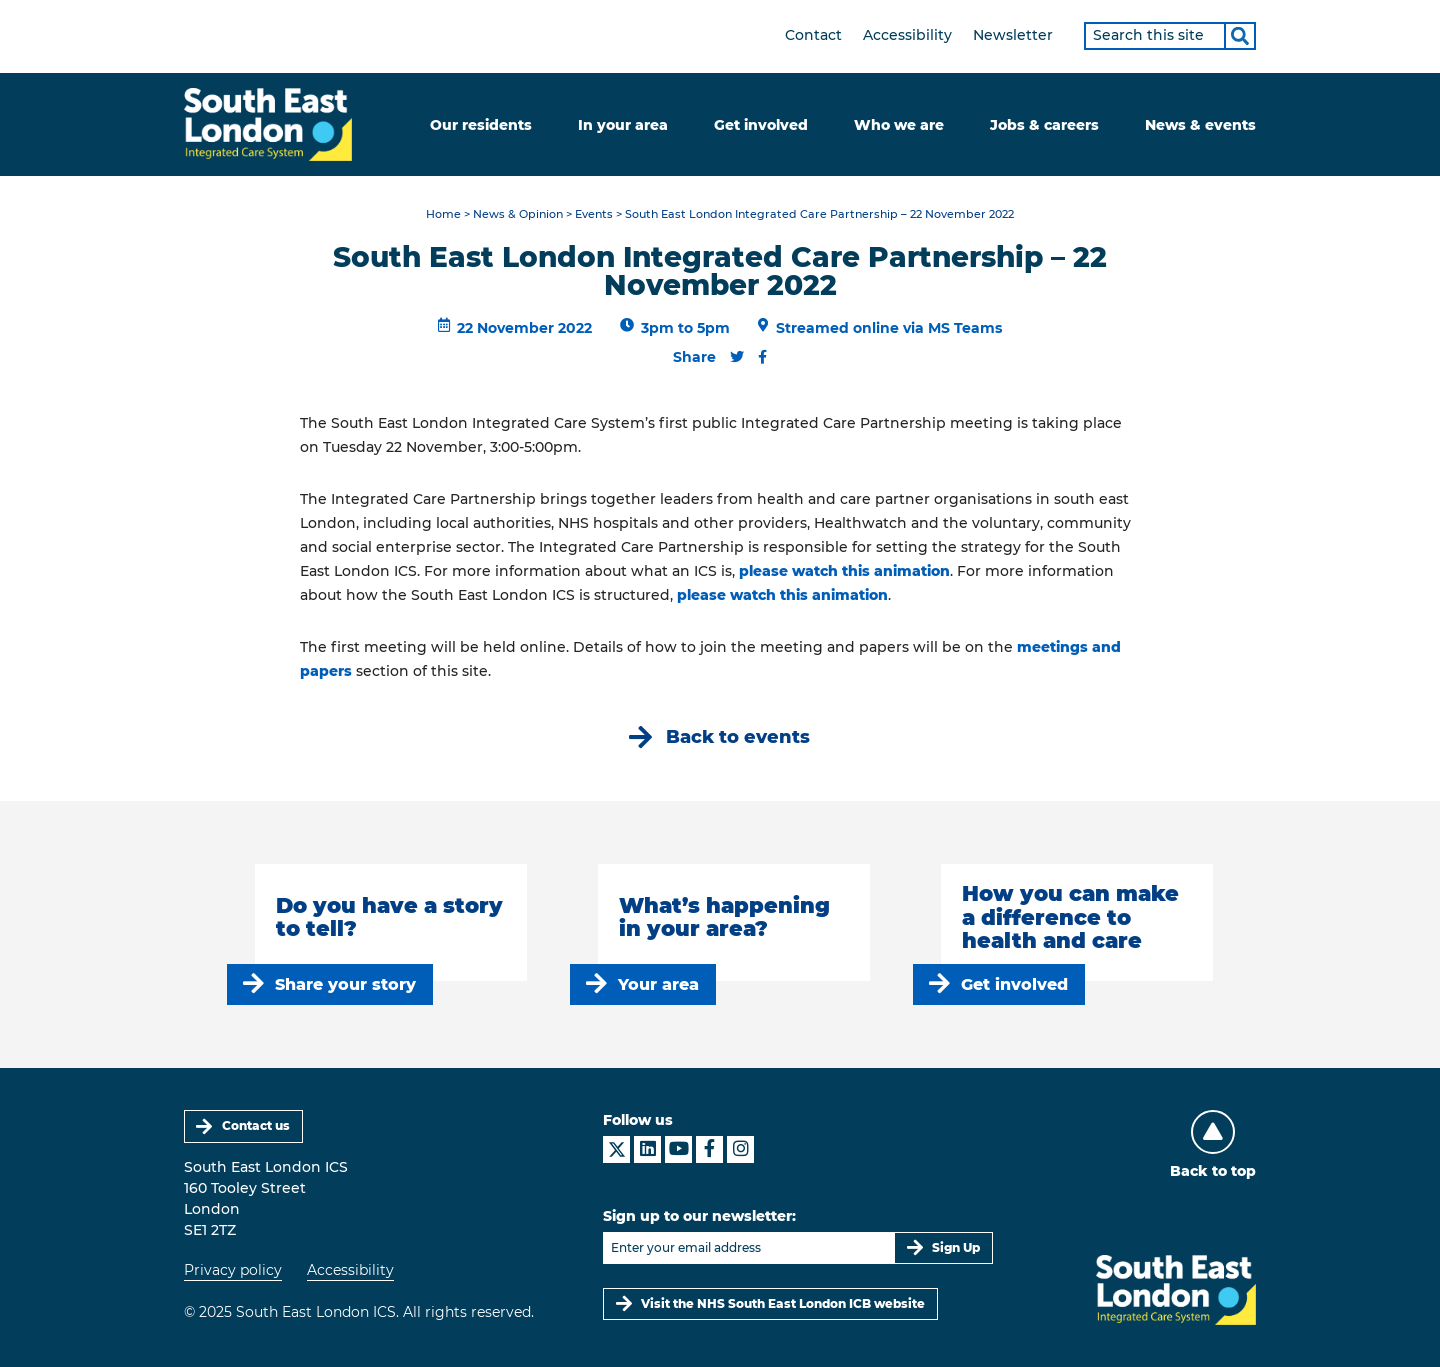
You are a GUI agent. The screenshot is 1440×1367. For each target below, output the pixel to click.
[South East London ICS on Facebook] (709, 1149)
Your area (658, 984)
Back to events (738, 736)
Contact (813, 35)
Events (594, 214)
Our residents (481, 125)
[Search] (1240, 36)
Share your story (345, 984)
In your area (623, 125)
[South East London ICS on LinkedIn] (647, 1149)
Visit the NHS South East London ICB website (783, 1303)
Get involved (761, 125)
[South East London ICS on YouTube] (678, 1149)
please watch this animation (844, 571)
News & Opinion (518, 214)
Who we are (899, 125)
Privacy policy (233, 1270)
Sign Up (956, 1247)
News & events (1200, 125)
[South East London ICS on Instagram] (740, 1149)
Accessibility (907, 35)
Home (443, 214)
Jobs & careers (1044, 125)
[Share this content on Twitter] (737, 357)
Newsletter (1013, 35)
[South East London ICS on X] (616, 1149)
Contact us (256, 1125)
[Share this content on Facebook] (762, 357)
